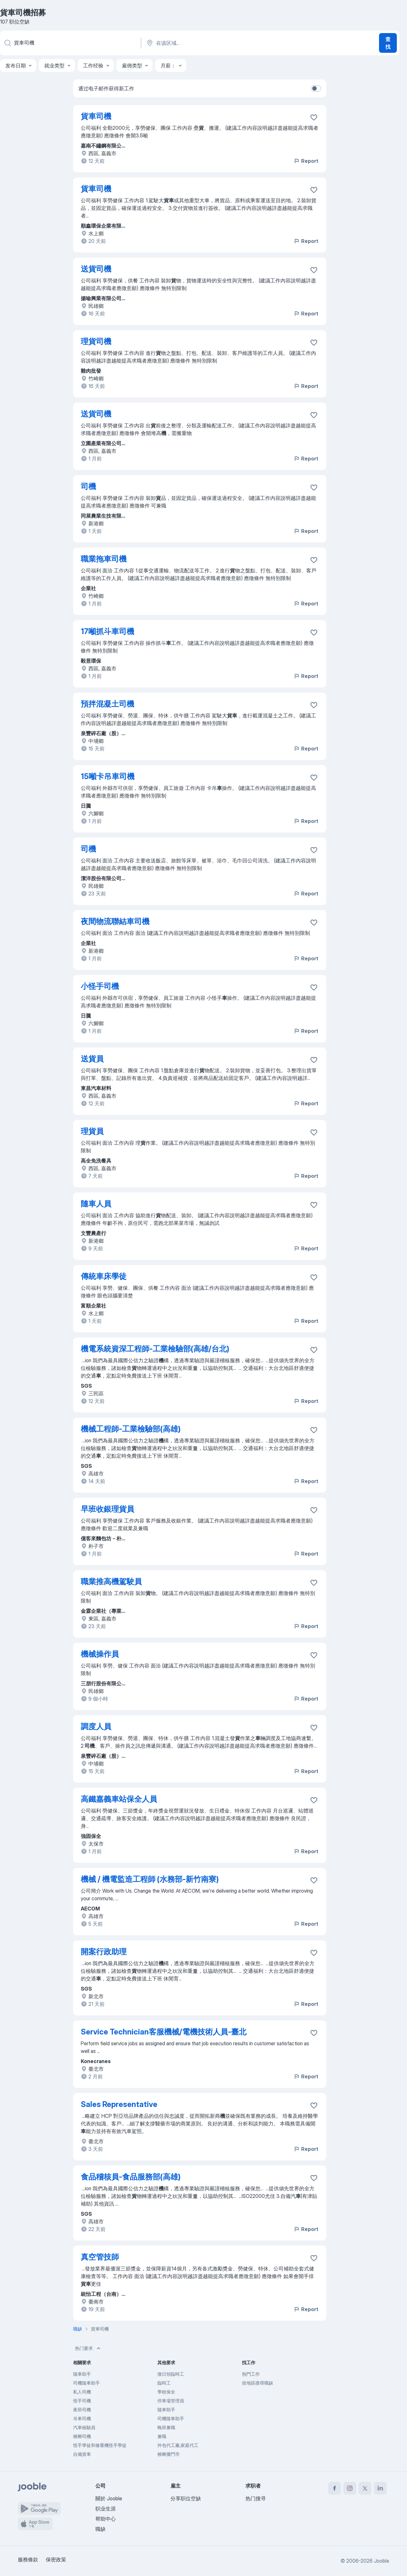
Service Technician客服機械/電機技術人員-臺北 (163, 2031)
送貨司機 (96, 268)
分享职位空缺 (185, 2498)
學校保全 (166, 2391)
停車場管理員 (170, 2400)
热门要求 (88, 2348)
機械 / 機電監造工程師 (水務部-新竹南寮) (150, 1879)
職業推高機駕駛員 (111, 1581)
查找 (387, 43)
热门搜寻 (255, 2498)
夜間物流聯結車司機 (115, 921)
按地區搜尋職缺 (257, 2383)
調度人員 (96, 1726)
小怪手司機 (100, 986)
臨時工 (164, 2383)
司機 (88, 486)
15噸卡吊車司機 (108, 776)
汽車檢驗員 (84, 2427)
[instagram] (349, 2488)
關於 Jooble (108, 2498)
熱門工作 (251, 2374)
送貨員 (92, 1058)
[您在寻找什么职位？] (70, 43)
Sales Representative (119, 2104)
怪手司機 (82, 2400)
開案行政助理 (104, 1951)
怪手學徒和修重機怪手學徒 (100, 2445)
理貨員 (92, 1131)
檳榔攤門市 (168, 2454)
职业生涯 (105, 2508)
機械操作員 (100, 1654)
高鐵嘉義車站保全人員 (119, 1799)
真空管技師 (100, 2257)
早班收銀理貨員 (107, 1509)
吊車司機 (82, 2418)
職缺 (100, 2529)
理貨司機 (96, 341)
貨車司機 (96, 116)
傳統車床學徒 (104, 1276)
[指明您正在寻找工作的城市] (212, 43)
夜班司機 (82, 2409)
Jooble (381, 2561)
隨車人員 (96, 1203)
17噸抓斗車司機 (107, 631)
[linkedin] (380, 2488)
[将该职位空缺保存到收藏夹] (314, 117)
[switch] (316, 88)
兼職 (161, 2436)
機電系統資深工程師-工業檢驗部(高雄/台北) (155, 1348)
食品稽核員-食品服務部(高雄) (131, 2176)
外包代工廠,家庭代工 (177, 2445)
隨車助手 (82, 2374)
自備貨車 (82, 2454)
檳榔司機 (82, 2436)
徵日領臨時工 (170, 2374)
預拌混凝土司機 (107, 703)
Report (305, 161)
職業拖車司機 (104, 558)
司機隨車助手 (86, 2383)
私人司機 (82, 2391)
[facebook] (334, 2488)
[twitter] (365, 2488)
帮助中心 (105, 2519)
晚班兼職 (166, 2427)
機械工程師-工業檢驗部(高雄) (131, 1428)
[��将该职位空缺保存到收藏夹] (314, 1800)
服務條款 (28, 2559)
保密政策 (56, 2559)
